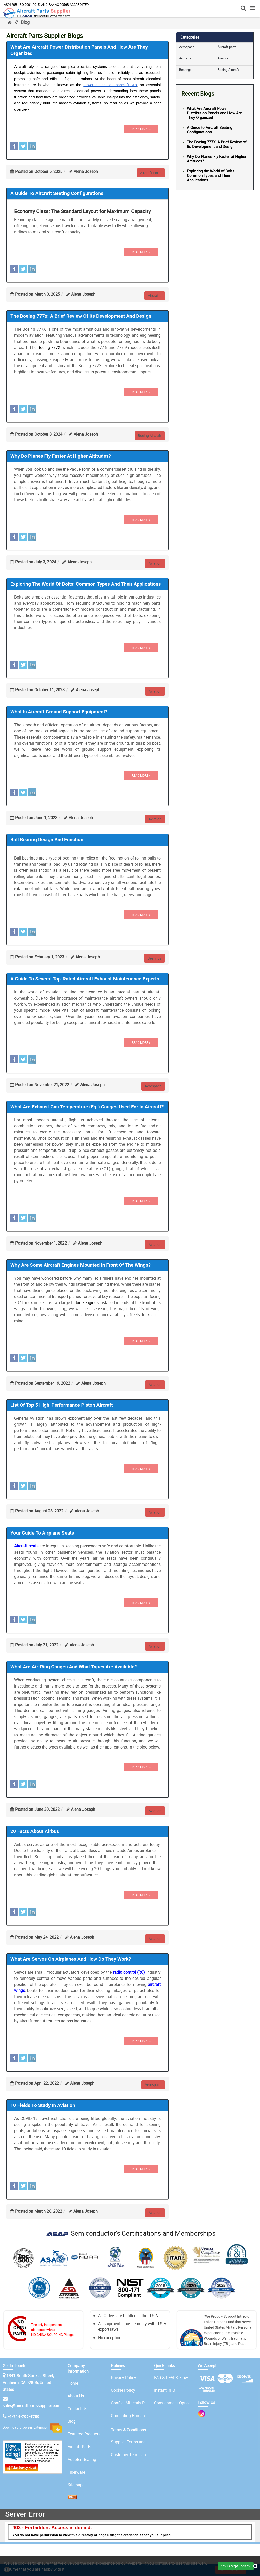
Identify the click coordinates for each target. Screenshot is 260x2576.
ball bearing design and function (46, 839)
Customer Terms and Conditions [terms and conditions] (140, 2454)
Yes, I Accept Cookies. (235, 2566)
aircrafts (154, 295)
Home (73, 2383)
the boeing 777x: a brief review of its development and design (80, 316)
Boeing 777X (49, 347)
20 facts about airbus (34, 1831)
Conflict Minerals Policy (132, 2403)
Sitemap (75, 2485)
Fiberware (76, 2472)
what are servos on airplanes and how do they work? (70, 1959)
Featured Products (84, 2434)
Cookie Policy (123, 2390)
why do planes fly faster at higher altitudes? (60, 456)
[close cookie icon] (255, 2566)
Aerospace (186, 46)
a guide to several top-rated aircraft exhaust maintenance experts (84, 979)
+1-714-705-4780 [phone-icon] (23, 2416)
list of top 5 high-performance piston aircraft (61, 1405)
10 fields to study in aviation (42, 2105)
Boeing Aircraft (228, 69)
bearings (154, 958)
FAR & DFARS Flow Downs (177, 2377)
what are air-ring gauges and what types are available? (73, 1667)
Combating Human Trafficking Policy (144, 2415)
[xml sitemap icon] (72, 2497)
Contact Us (77, 2408)
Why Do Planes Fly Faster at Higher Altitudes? (216, 158)
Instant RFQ (164, 2390)
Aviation (223, 58)
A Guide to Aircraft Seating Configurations (209, 129)
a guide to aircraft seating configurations (56, 193)
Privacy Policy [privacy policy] (123, 2377)
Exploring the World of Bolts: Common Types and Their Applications (211, 175)
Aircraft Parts (79, 2446)
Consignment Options (173, 2403)
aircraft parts (150, 172)
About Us (76, 2396)
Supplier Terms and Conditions (138, 2442)
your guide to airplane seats (42, 1533)
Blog (72, 2421)
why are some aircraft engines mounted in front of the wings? (80, 1265)
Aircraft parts (227, 46)
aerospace (153, 1086)
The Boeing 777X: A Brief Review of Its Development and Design (216, 144)
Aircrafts (185, 58)
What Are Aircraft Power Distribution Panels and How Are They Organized (214, 113)
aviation (155, 563)
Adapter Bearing (82, 2459)
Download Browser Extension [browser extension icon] (32, 2428)
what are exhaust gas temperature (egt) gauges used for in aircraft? (87, 1107)
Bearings (185, 69)
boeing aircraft (149, 435)
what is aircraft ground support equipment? (59, 712)
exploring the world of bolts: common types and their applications (85, 584)
